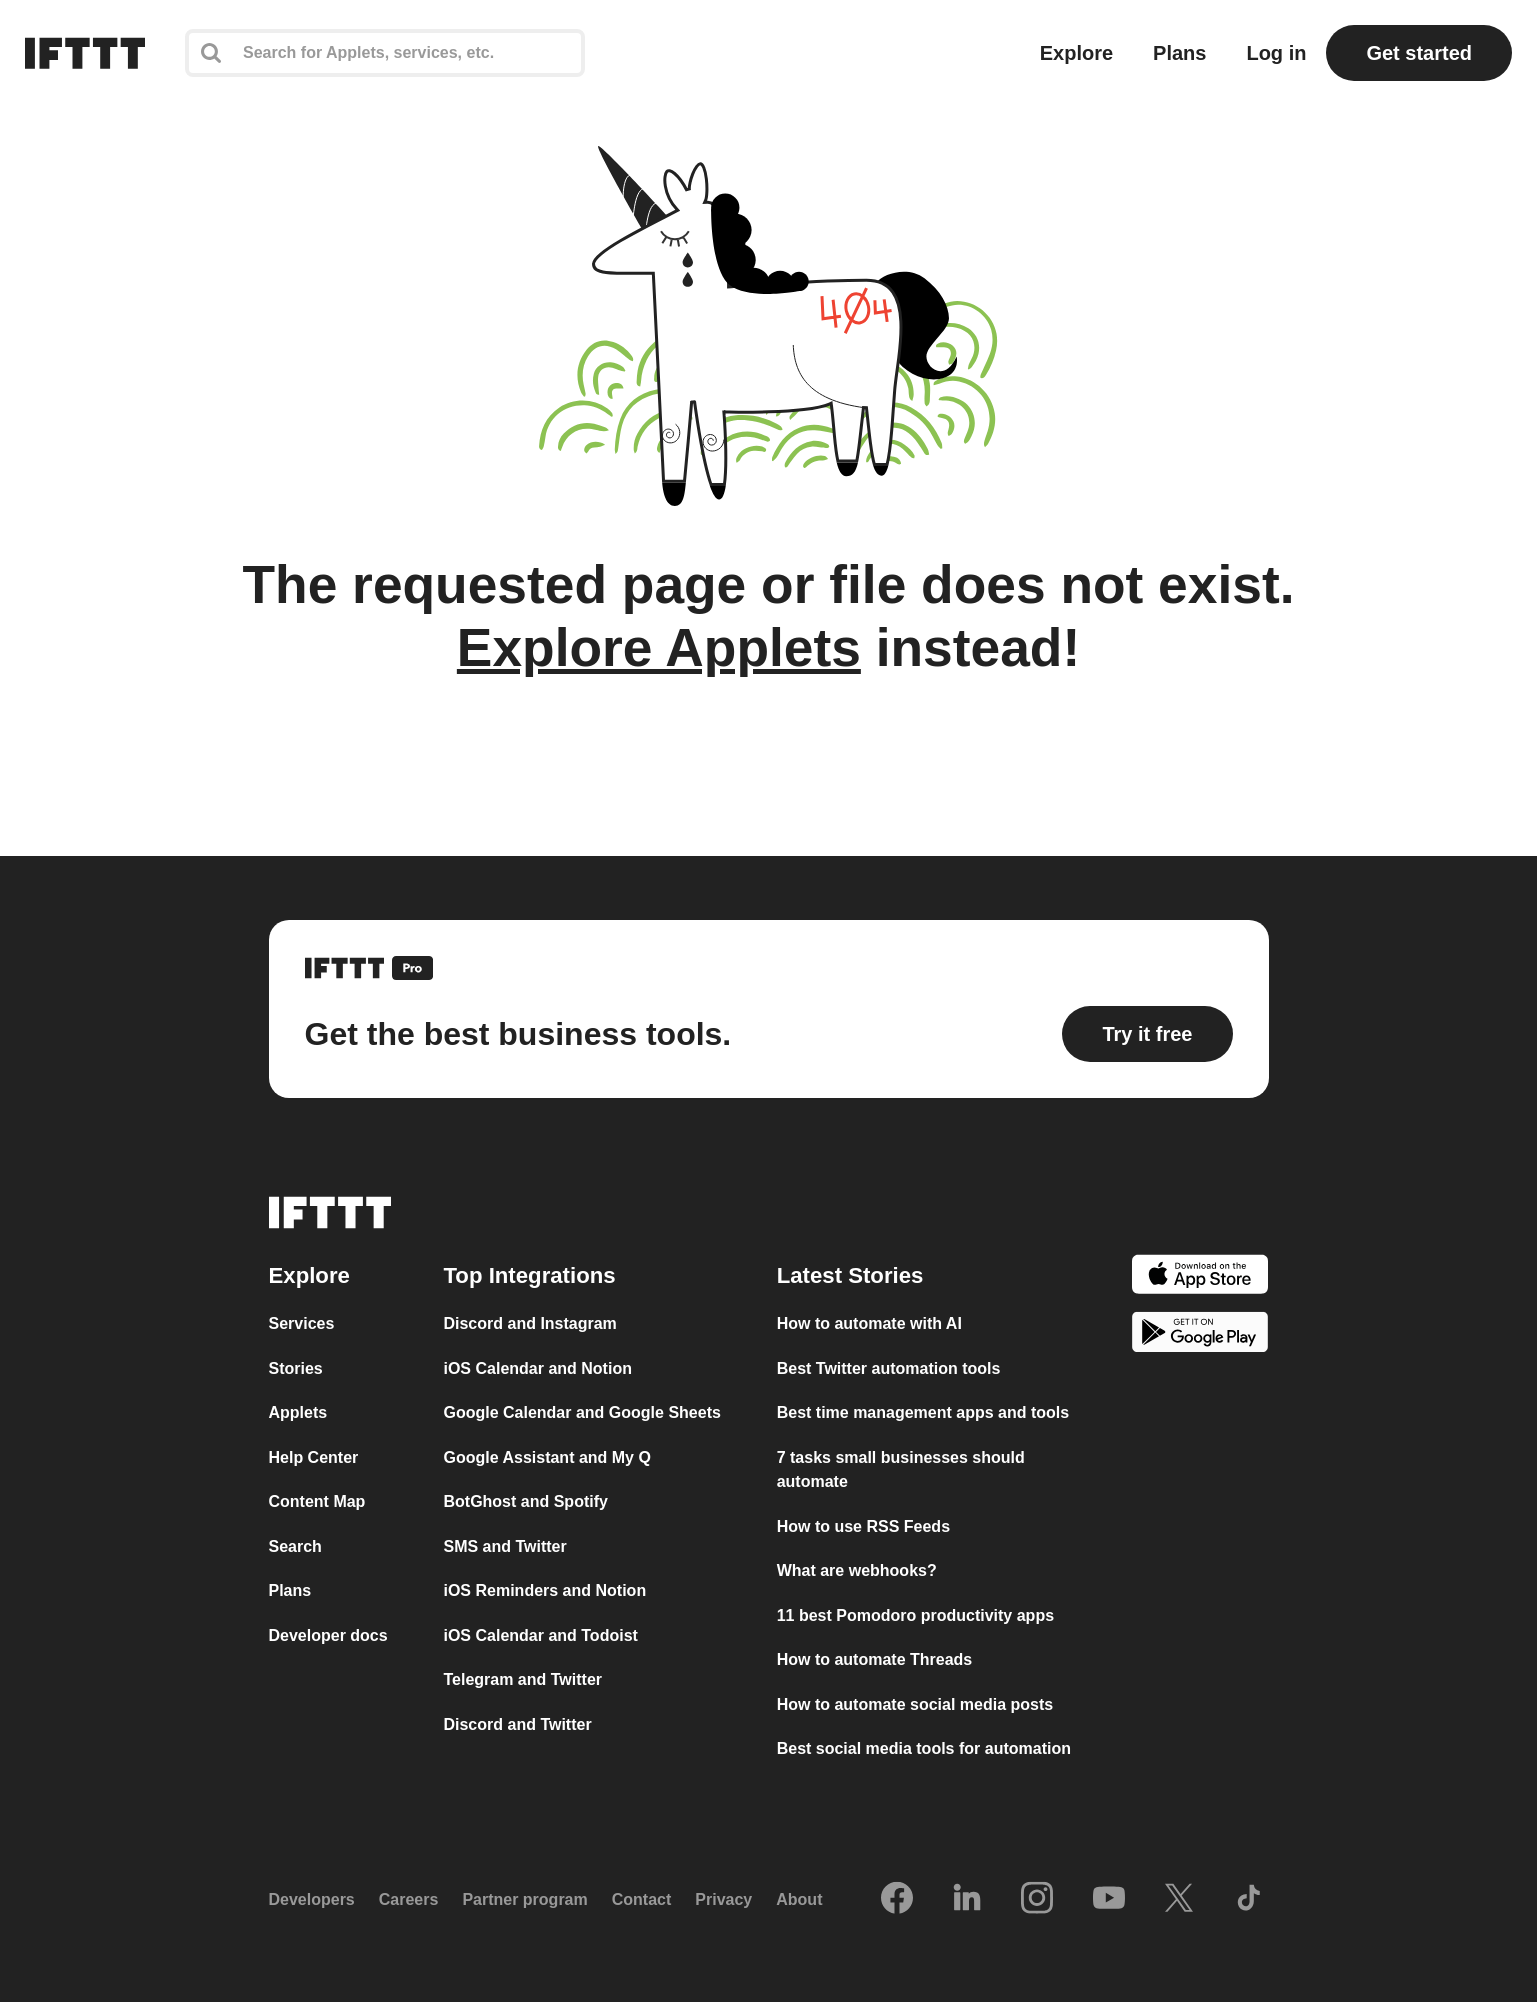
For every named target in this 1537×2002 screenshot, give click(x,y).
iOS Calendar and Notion (537, 1368)
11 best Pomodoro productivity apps (915, 1615)
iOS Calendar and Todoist (540, 1635)
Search (295, 1546)
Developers (312, 1899)
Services (302, 1323)
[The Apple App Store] (1200, 1277)
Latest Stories (850, 1275)
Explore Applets (659, 647)
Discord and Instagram (529, 1323)
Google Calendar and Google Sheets (581, 1412)
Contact (642, 1899)
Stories (296, 1368)
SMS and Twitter (504, 1546)
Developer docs (328, 1635)
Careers (409, 1899)
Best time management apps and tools (923, 1412)
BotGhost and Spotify (525, 1501)
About (799, 1899)
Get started (1419, 53)
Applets (298, 1412)
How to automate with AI (869, 1323)
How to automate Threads (875, 1659)
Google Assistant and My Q (546, 1457)
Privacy (723, 1899)
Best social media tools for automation (924, 1748)
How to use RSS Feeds (863, 1526)
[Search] (385, 53)
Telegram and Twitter (522, 1679)
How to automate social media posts (915, 1704)
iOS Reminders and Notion (544, 1590)
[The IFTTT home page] (85, 53)
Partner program (524, 1899)
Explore (1076, 53)
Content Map (317, 1501)
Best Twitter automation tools (889, 1368)
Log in (1276, 53)
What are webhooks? (857, 1570)
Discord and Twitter (517, 1724)
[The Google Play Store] (1200, 1335)
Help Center (314, 1457)
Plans (1179, 53)
